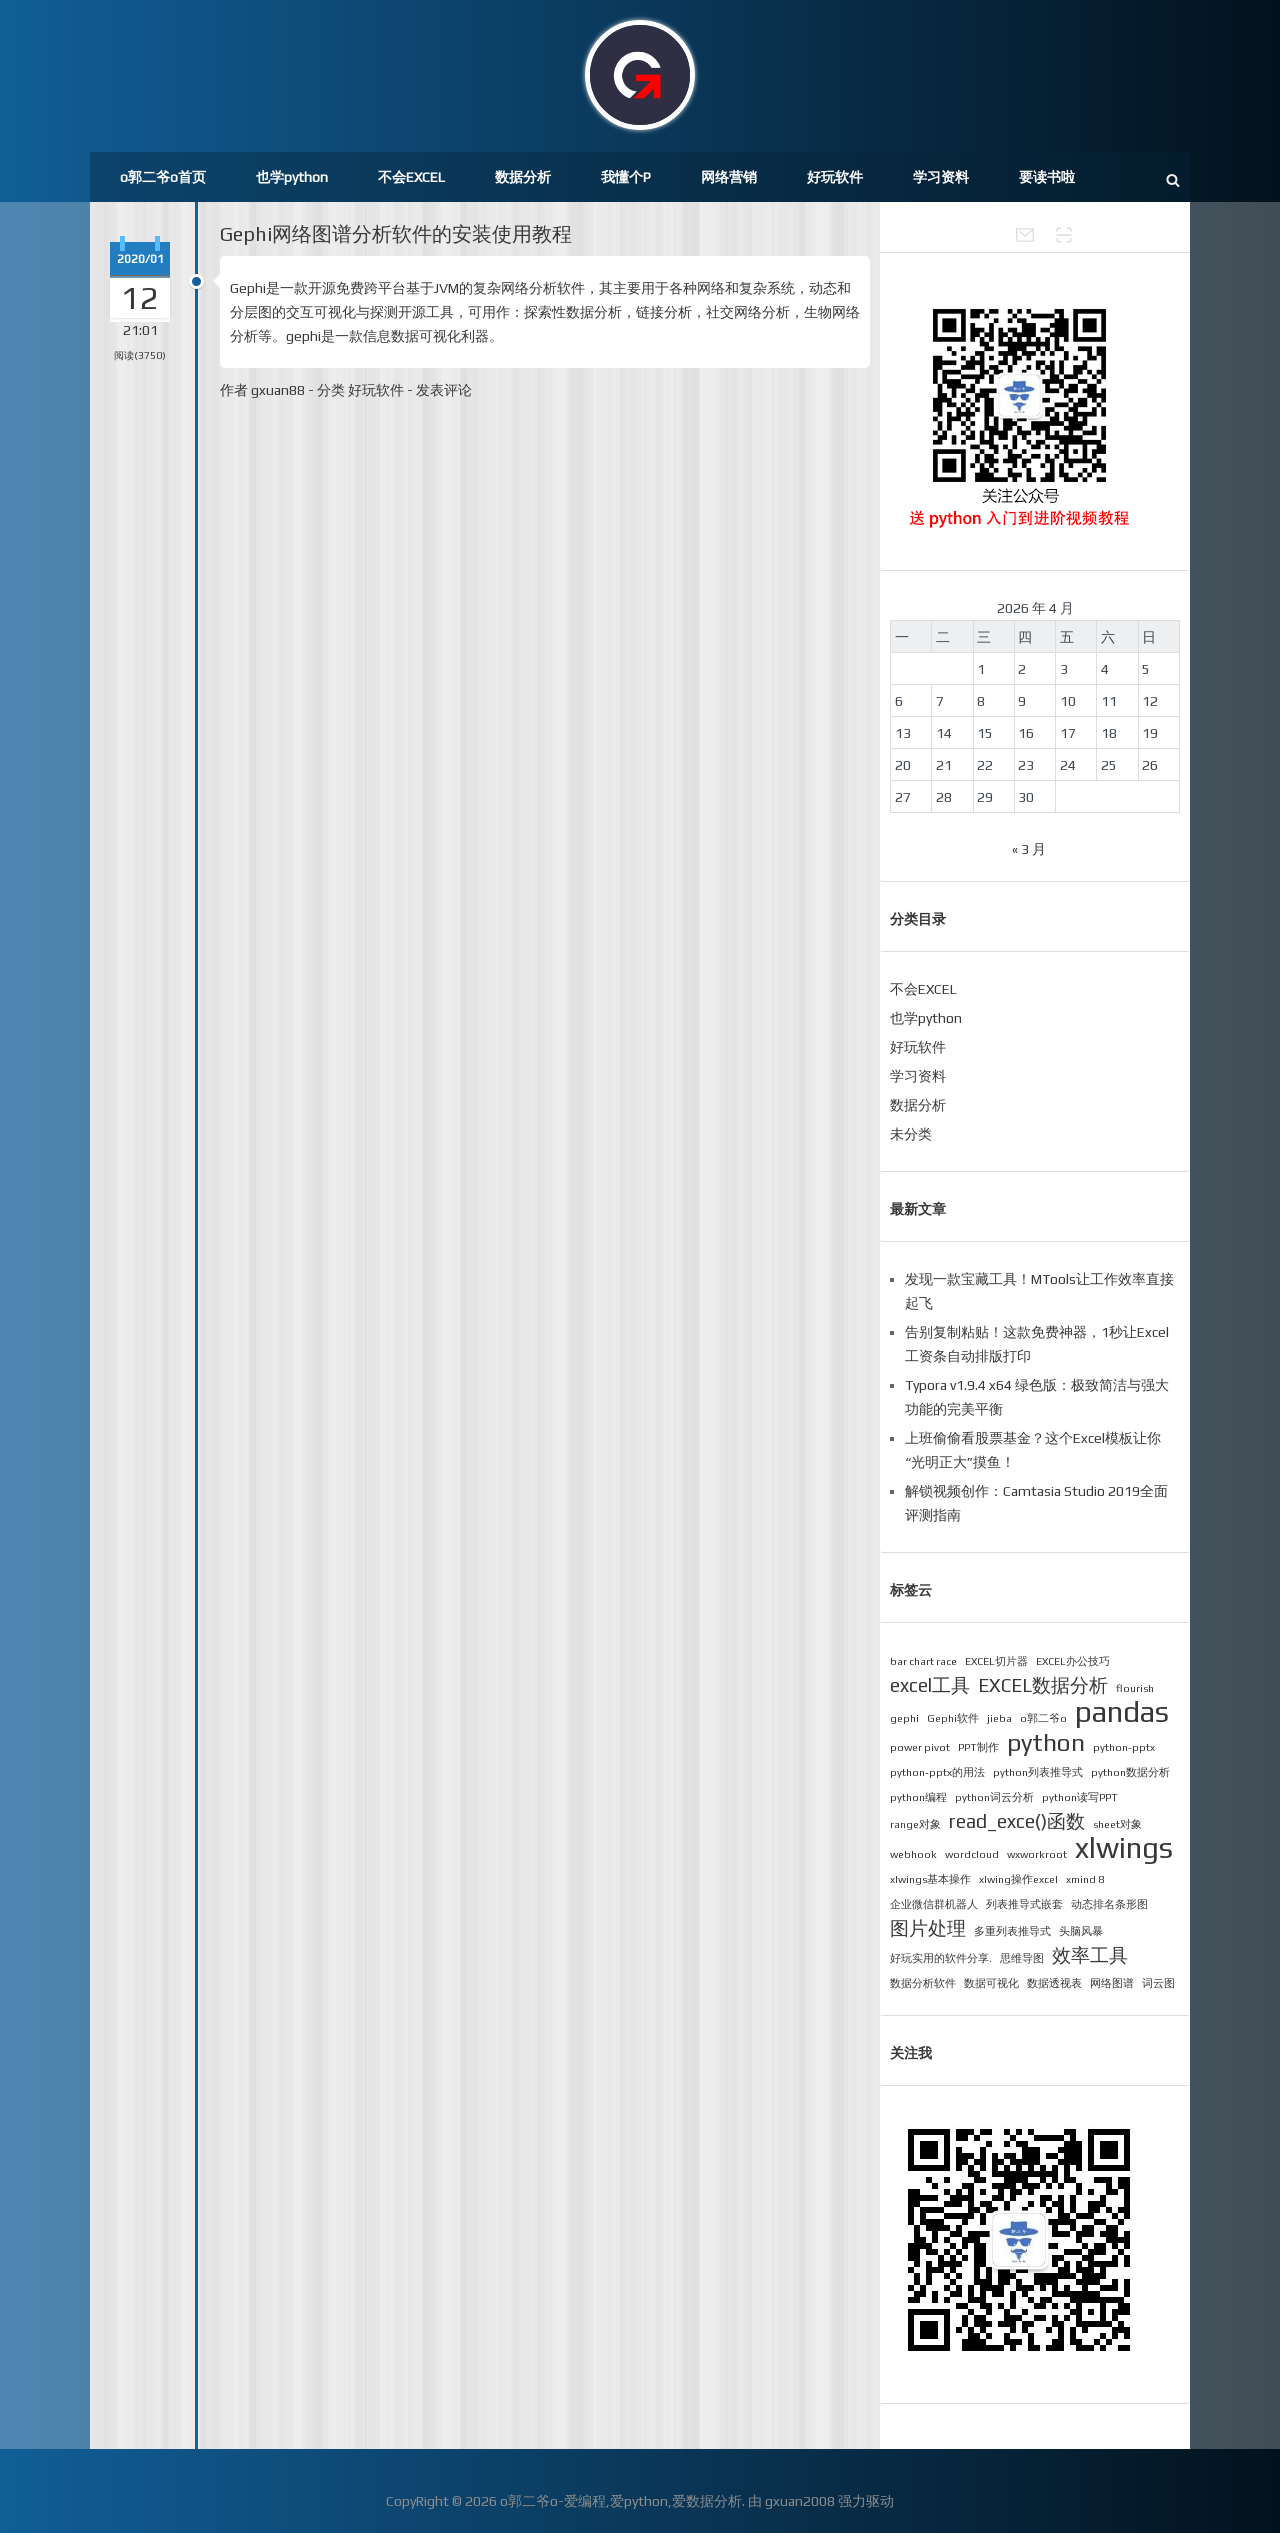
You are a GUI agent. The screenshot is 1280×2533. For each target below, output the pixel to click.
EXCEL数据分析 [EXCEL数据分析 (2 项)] (1043, 1685)
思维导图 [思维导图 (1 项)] (1022, 1958)
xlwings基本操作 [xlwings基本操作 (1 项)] (930, 1879)
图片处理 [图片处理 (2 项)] (928, 1928)
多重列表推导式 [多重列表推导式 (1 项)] (1012, 1931)
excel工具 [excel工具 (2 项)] (930, 1685)
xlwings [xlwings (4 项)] (1124, 1848)
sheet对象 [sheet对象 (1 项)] (1117, 1824)
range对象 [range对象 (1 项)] (915, 1824)
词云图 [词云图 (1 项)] (1158, 1983)
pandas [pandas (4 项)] (1122, 1712)
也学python (292, 177)
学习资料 (941, 177)
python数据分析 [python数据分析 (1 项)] (1130, 1772)
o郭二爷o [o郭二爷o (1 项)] (1043, 1718)
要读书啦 (1047, 177)
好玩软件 (835, 177)
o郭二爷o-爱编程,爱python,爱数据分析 (621, 2501)
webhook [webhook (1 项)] (913, 1854)
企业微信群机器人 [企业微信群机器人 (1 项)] (934, 1904)
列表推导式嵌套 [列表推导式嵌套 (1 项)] (1024, 1904)
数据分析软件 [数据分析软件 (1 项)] (923, 1983)
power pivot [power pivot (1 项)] (920, 1747)
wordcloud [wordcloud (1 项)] (972, 1854)
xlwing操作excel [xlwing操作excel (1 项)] (1018, 1879)
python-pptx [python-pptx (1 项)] (1124, 1747)
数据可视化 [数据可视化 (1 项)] (991, 1983)
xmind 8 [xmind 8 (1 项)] (1085, 1879)
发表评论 (444, 390)
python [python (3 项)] (1046, 1742)
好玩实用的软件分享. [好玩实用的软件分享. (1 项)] (941, 1958)
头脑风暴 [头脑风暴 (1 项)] (1081, 1931)
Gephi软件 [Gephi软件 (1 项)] (953, 1718)
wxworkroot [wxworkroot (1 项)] (1037, 1854)
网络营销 (729, 177)
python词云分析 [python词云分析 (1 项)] (994, 1797)
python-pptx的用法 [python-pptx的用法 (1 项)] (937, 1772)
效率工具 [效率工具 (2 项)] (1090, 1955)
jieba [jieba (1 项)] (999, 1718)
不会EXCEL (411, 177)
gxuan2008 (800, 2501)
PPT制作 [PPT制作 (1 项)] (978, 1747)
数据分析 (523, 177)
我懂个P (626, 177)
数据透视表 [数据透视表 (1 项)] (1054, 1983)
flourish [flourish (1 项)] (1135, 1688)
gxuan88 (278, 390)
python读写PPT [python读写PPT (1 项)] (1080, 1797)
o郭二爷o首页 (163, 177)
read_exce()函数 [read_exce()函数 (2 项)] (1017, 1821)
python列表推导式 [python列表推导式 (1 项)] (1038, 1772)
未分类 (911, 1134)
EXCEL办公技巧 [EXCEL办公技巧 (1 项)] (1073, 1661)
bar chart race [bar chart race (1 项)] (923, 1661)
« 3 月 (1029, 849)
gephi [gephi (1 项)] (904, 1718)
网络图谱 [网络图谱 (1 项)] (1112, 1983)
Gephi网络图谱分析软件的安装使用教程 (396, 233)
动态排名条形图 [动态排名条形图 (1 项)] (1109, 1904)
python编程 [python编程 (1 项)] (918, 1797)
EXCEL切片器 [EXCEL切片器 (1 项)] (996, 1661)
